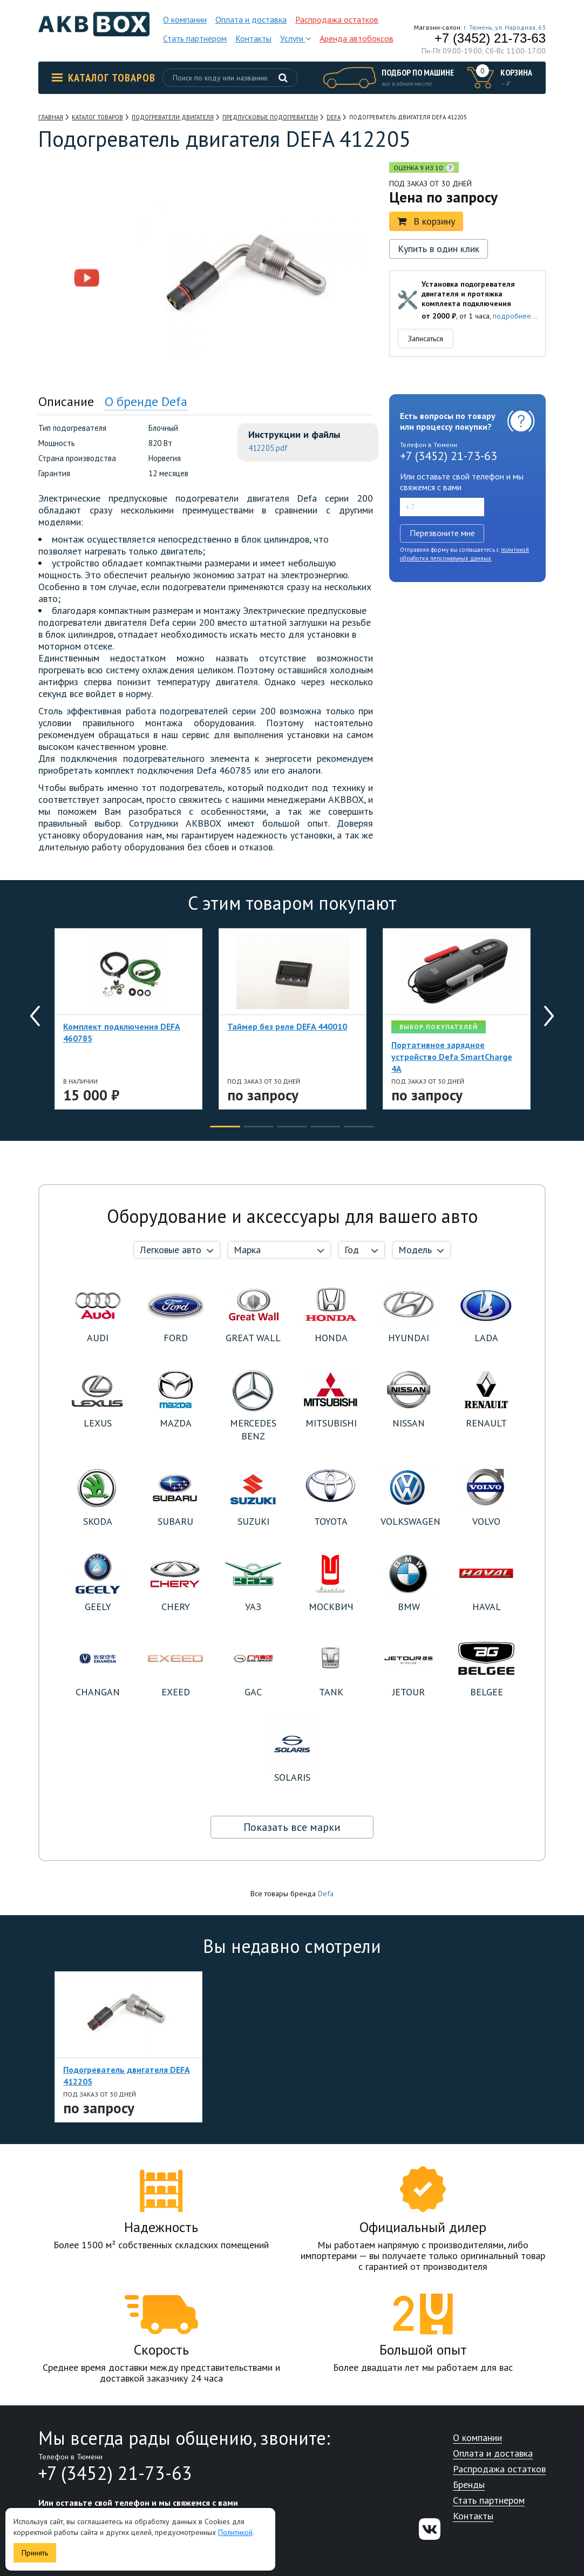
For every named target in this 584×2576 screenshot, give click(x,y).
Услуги (295, 38)
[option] (87, 218)
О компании (185, 19)
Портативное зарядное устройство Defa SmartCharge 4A (451, 1056)
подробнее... (515, 316)
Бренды (469, 2485)
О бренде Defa (146, 401)
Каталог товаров (103, 77)
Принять (35, 2553)
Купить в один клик (438, 248)
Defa (326, 1893)
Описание (66, 401)
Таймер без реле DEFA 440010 (287, 1026)
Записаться (425, 338)
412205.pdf (268, 448)
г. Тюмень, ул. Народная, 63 (505, 27)
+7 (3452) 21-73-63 (490, 38)
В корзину (426, 221)
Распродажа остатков (336, 19)
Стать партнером (195, 38)
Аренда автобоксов (356, 38)
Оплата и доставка (251, 19)
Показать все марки (292, 1827)
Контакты (253, 38)
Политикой (235, 2532)
